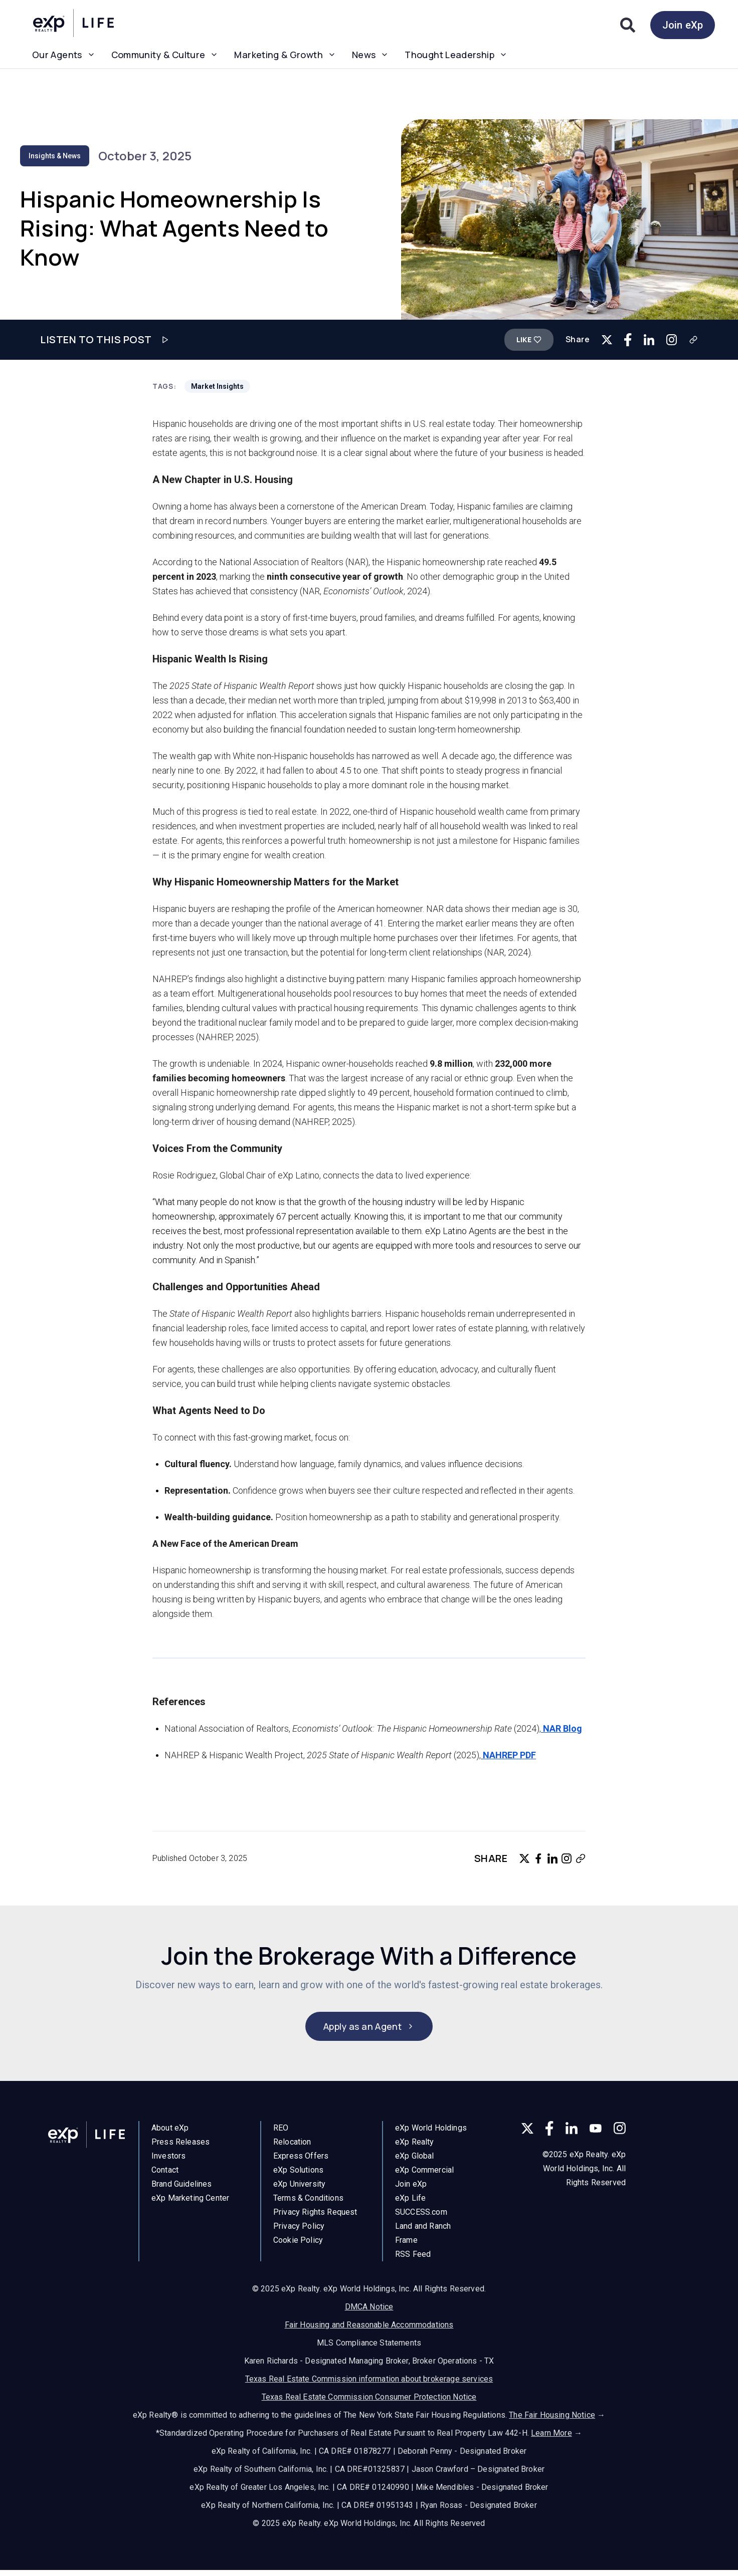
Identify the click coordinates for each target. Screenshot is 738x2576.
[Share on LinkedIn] (649, 339)
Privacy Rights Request (315, 2217)
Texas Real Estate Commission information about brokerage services (369, 2378)
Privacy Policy (298, 2231)
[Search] (627, 25)
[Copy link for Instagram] (671, 339)
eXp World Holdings (431, 2137)
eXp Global (414, 2165)
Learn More (551, 2432)
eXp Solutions (298, 2175)
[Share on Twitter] (607, 339)
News (370, 55)
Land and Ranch (423, 2235)
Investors (168, 2159)
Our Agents (63, 55)
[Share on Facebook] (627, 339)
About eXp (170, 2131)
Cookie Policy (298, 2245)
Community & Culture (165, 55)
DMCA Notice (369, 2306)
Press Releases (180, 2145)
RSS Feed (413, 2263)
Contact (164, 2173)
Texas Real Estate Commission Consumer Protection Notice (369, 2396)
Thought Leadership (456, 55)
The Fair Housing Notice (552, 2414)
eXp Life (410, 2207)
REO (280, 2133)
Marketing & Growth (284, 55)
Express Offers (300, 2161)
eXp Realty (414, 2151)
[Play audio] (165, 340)
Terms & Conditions (308, 2203)
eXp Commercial (424, 2179)
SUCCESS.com (421, 2221)
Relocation (292, 2147)
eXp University (299, 2189)
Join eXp (682, 25)
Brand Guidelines (181, 2187)
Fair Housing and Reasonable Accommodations (369, 2324)
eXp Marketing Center (190, 2201)
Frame (406, 2249)
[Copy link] (693, 340)
